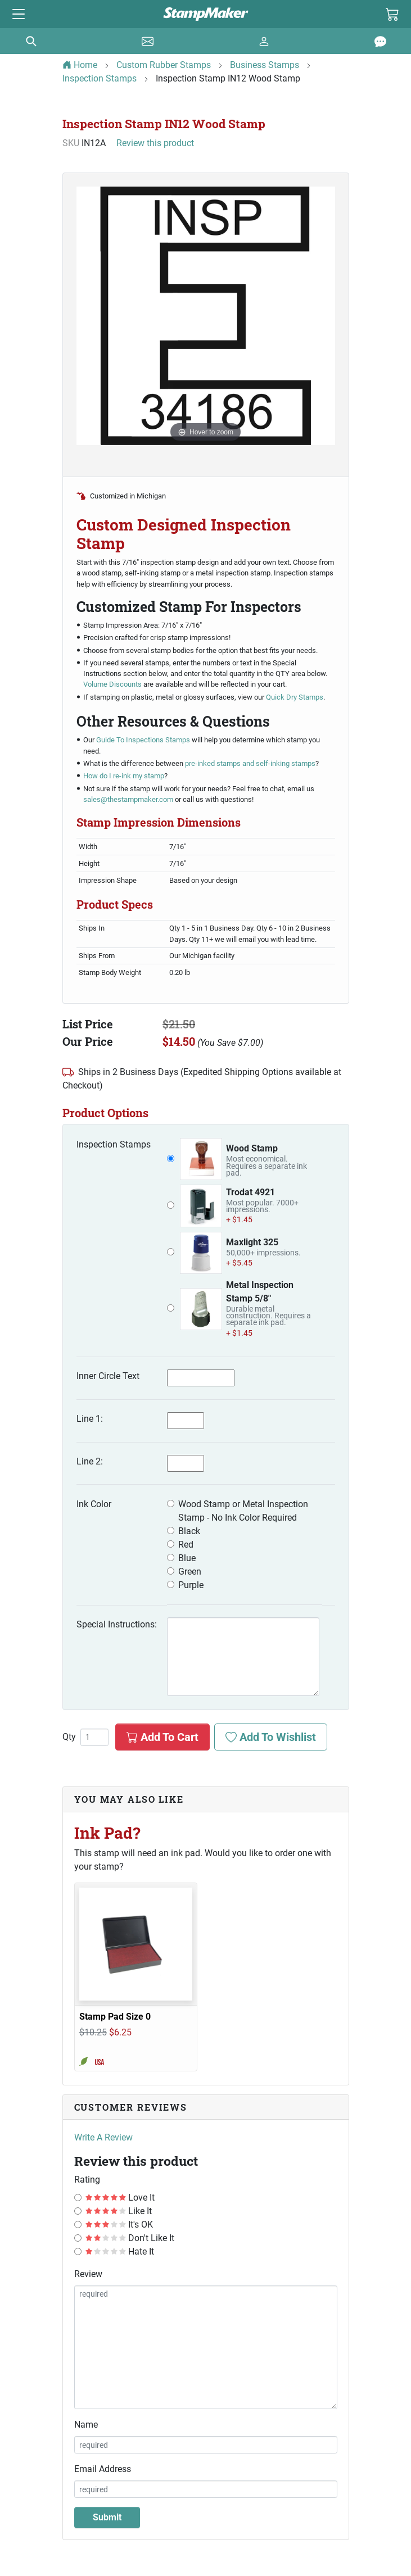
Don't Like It (130, 2238)
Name (86, 2424)
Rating (87, 2179)
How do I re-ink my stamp (123, 776)
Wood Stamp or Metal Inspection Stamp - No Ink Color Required (243, 1511)
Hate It (120, 2251)
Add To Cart (162, 1737)
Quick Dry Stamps (294, 697)
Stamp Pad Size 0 (115, 2016)
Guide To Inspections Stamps (143, 740)
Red (185, 1544)
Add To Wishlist (270, 1737)
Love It (120, 2197)
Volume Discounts (112, 684)
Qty (69, 1737)
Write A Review (103, 2137)
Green (189, 1571)
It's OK (119, 2224)
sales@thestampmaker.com (128, 799)
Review (88, 2274)
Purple (191, 1585)
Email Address (102, 2469)
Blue (187, 1558)
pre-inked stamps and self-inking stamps (250, 763)
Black (189, 1531)
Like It (118, 2211)
